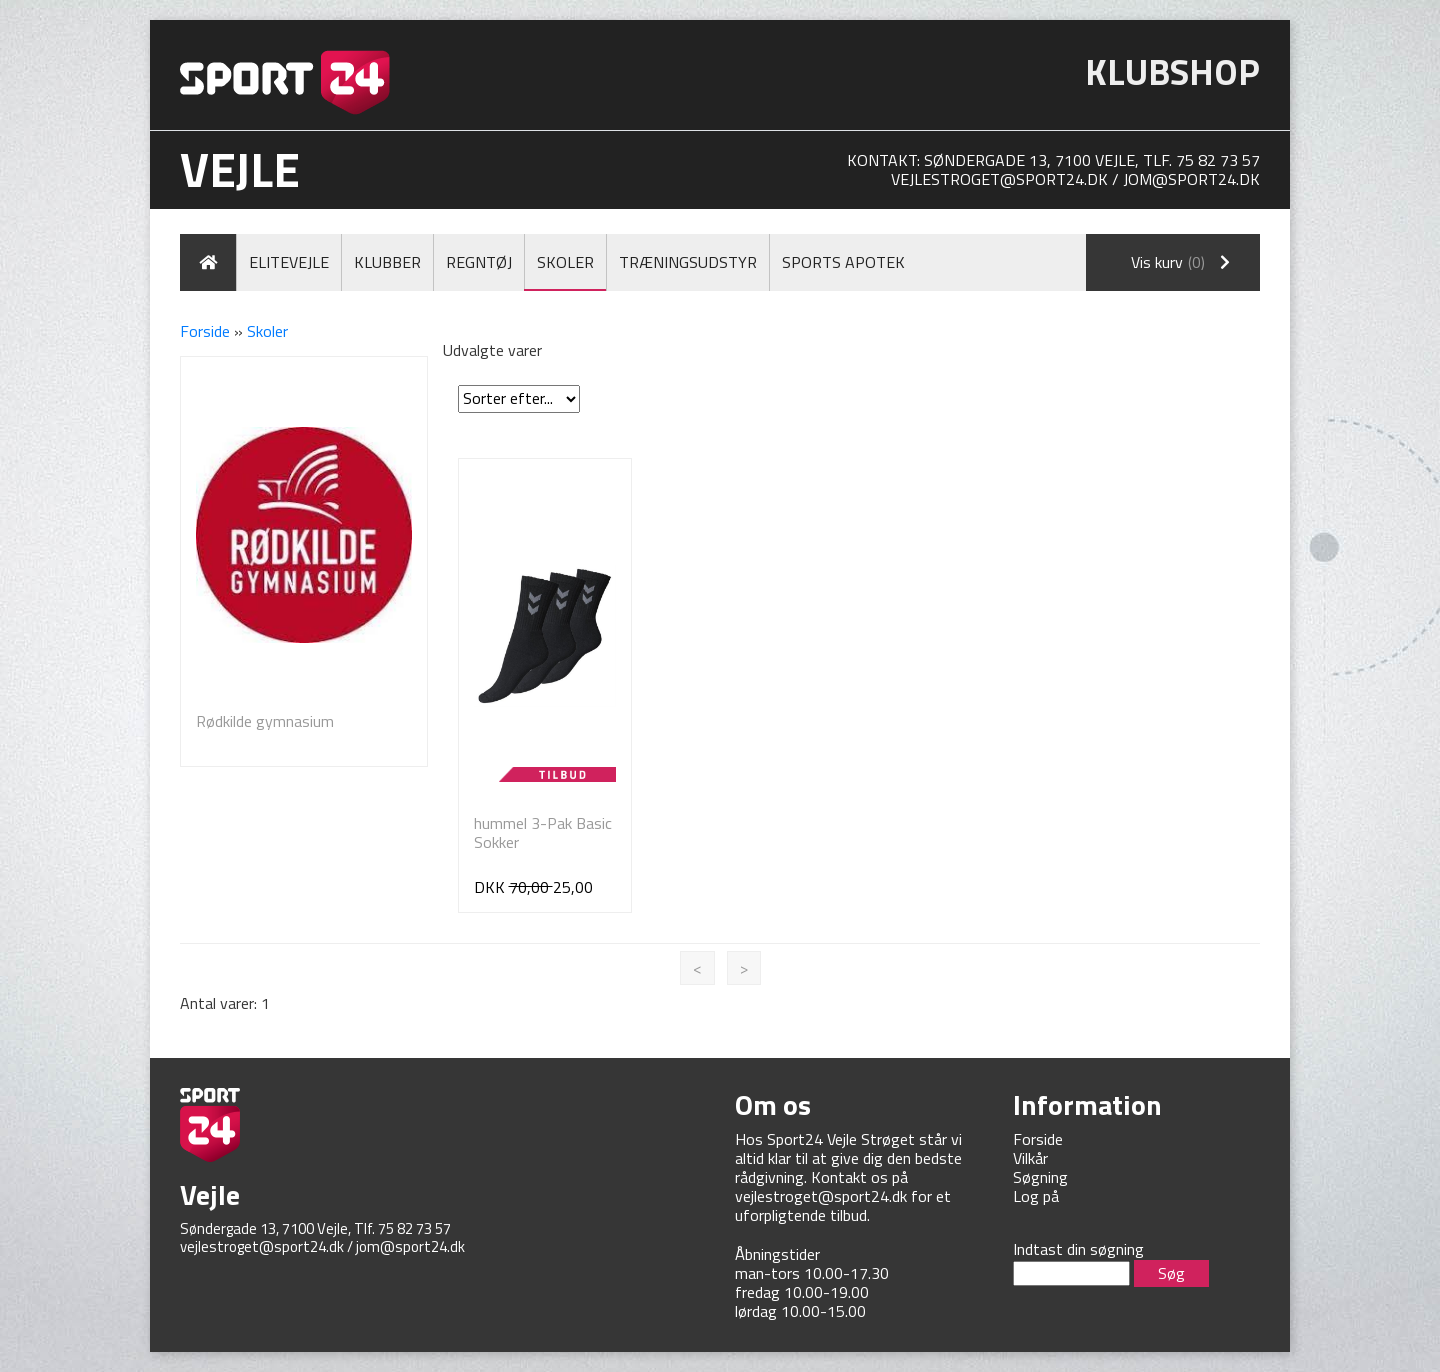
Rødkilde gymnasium (265, 721)
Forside (205, 331)
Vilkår (1030, 1158)
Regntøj (479, 262)
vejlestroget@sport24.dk (999, 179)
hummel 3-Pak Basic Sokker (543, 832)
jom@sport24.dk (1191, 179)
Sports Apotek (843, 262)
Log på (1036, 1196)
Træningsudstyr (688, 262)
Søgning (1040, 1177)
